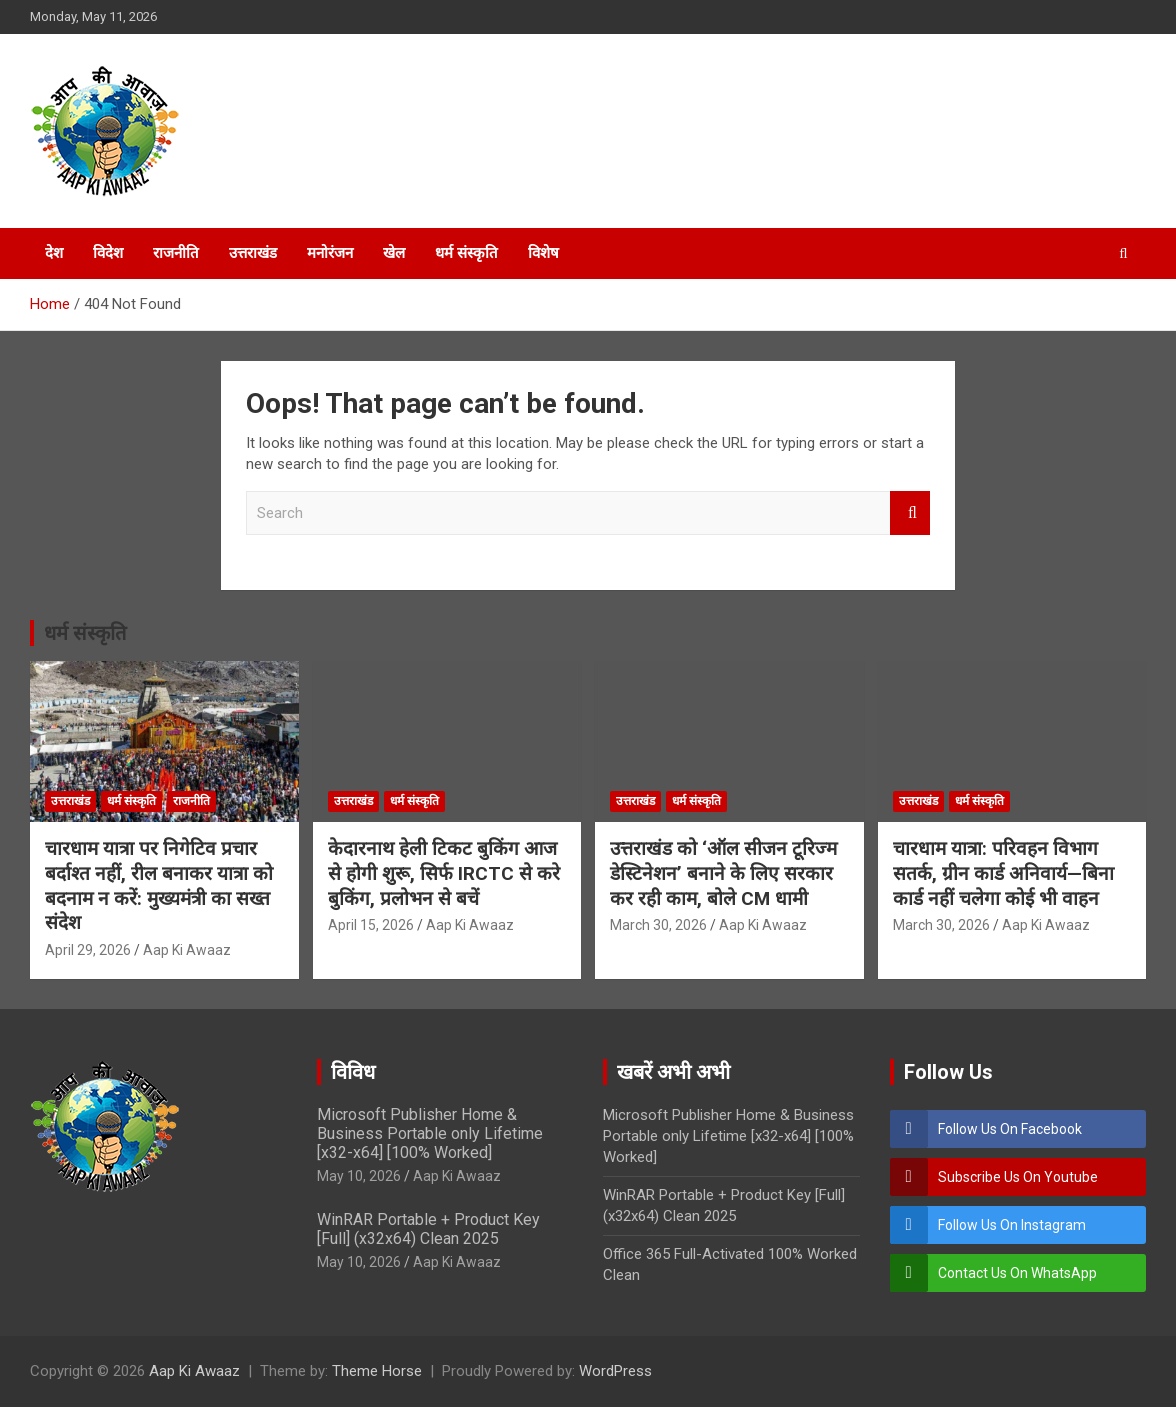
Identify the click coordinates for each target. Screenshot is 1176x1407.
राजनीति (176, 253)
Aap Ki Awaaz (187, 950)
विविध (353, 1072)
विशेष (543, 253)
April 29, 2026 (88, 950)
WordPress (615, 1371)
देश (54, 253)
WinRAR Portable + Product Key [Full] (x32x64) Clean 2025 (428, 1229)
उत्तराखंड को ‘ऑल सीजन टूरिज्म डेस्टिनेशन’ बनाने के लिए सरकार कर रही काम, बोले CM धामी (723, 873)
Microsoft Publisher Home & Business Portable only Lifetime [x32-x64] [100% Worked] (430, 1133)
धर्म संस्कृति (466, 253)
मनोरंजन (330, 253)
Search (910, 513)
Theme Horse (377, 1371)
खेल (394, 253)
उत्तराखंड (253, 253)
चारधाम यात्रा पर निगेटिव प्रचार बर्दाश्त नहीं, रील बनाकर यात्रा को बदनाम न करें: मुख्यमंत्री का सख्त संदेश (159, 885)
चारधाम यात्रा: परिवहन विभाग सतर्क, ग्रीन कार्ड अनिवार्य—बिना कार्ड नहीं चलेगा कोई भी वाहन (1003, 873)
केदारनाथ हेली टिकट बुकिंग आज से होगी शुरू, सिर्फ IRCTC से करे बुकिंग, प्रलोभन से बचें (444, 873)
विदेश (108, 253)
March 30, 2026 (658, 925)
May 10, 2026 (359, 1176)
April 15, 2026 (371, 925)
